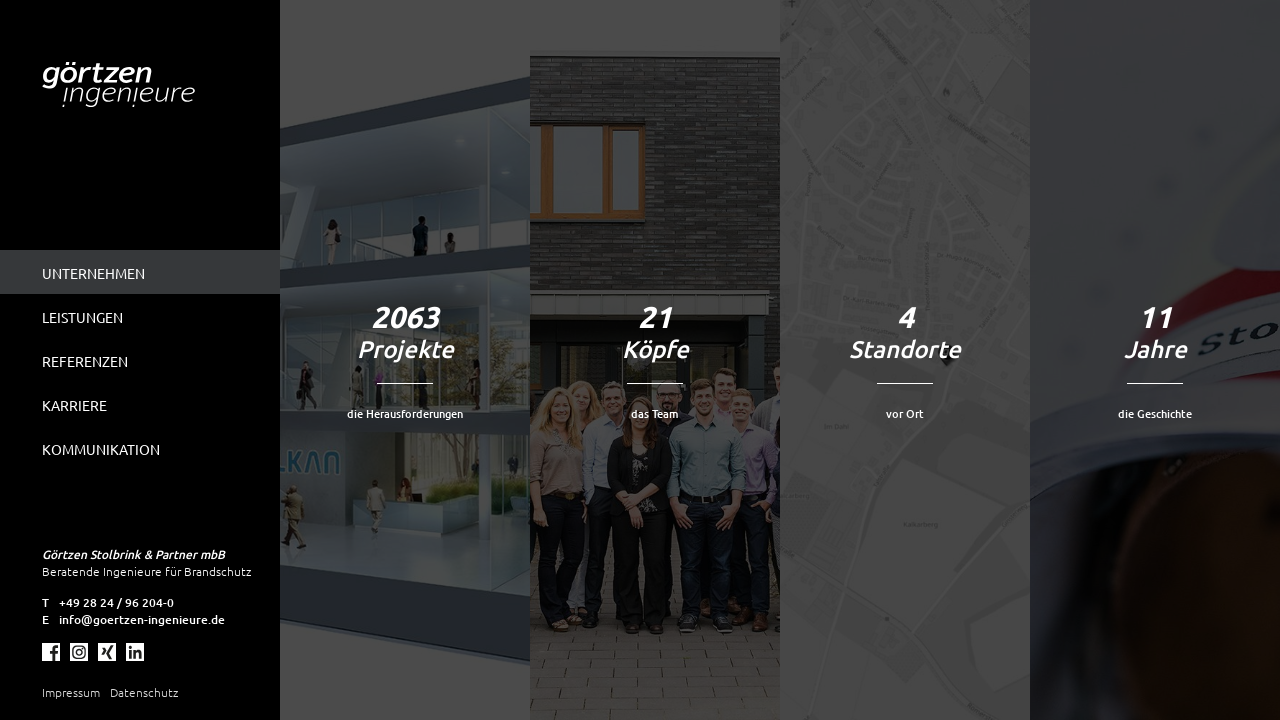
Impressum (71, 692)
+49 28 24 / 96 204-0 (116, 602)
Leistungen (82, 317)
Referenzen (85, 361)
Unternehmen (93, 273)
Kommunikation (101, 449)
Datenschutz (144, 692)
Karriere (74, 405)
